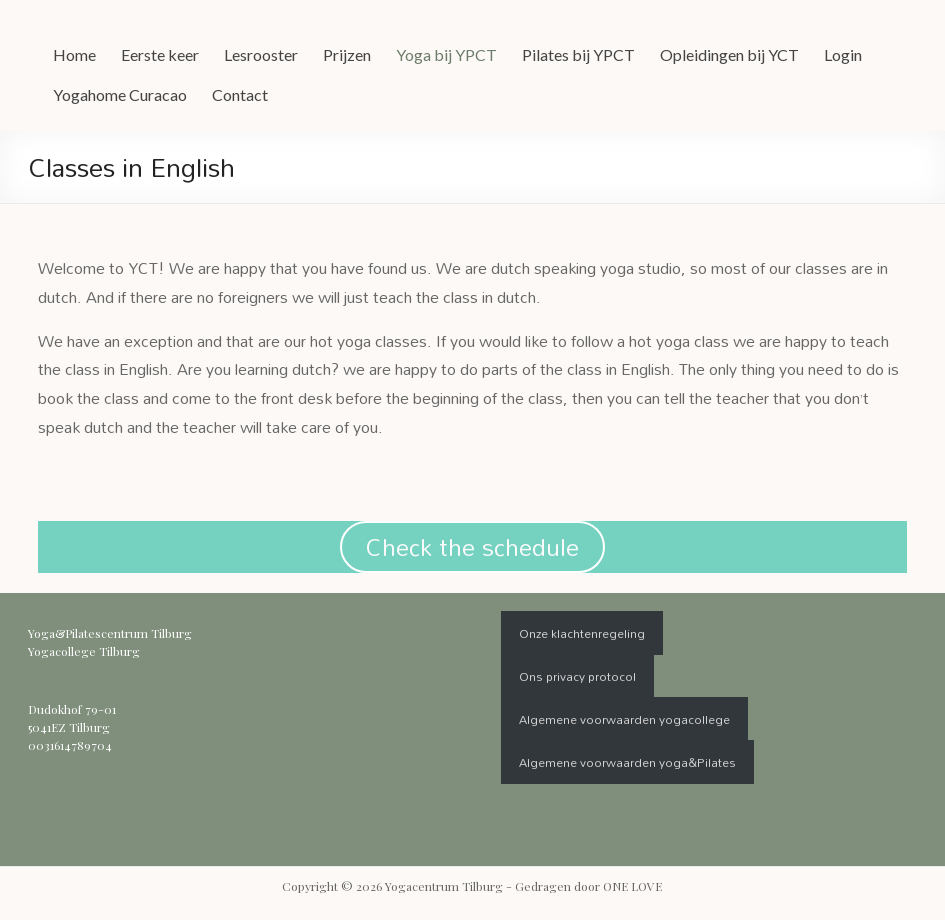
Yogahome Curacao (120, 94)
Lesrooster (261, 54)
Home (74, 54)
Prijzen (347, 54)
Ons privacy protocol (577, 676)
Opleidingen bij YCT (729, 54)
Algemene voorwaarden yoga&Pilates (627, 762)
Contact (240, 94)
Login (843, 54)
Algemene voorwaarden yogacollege (624, 719)
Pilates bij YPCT (578, 54)
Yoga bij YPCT (446, 54)
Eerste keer (160, 54)
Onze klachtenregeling (582, 633)
